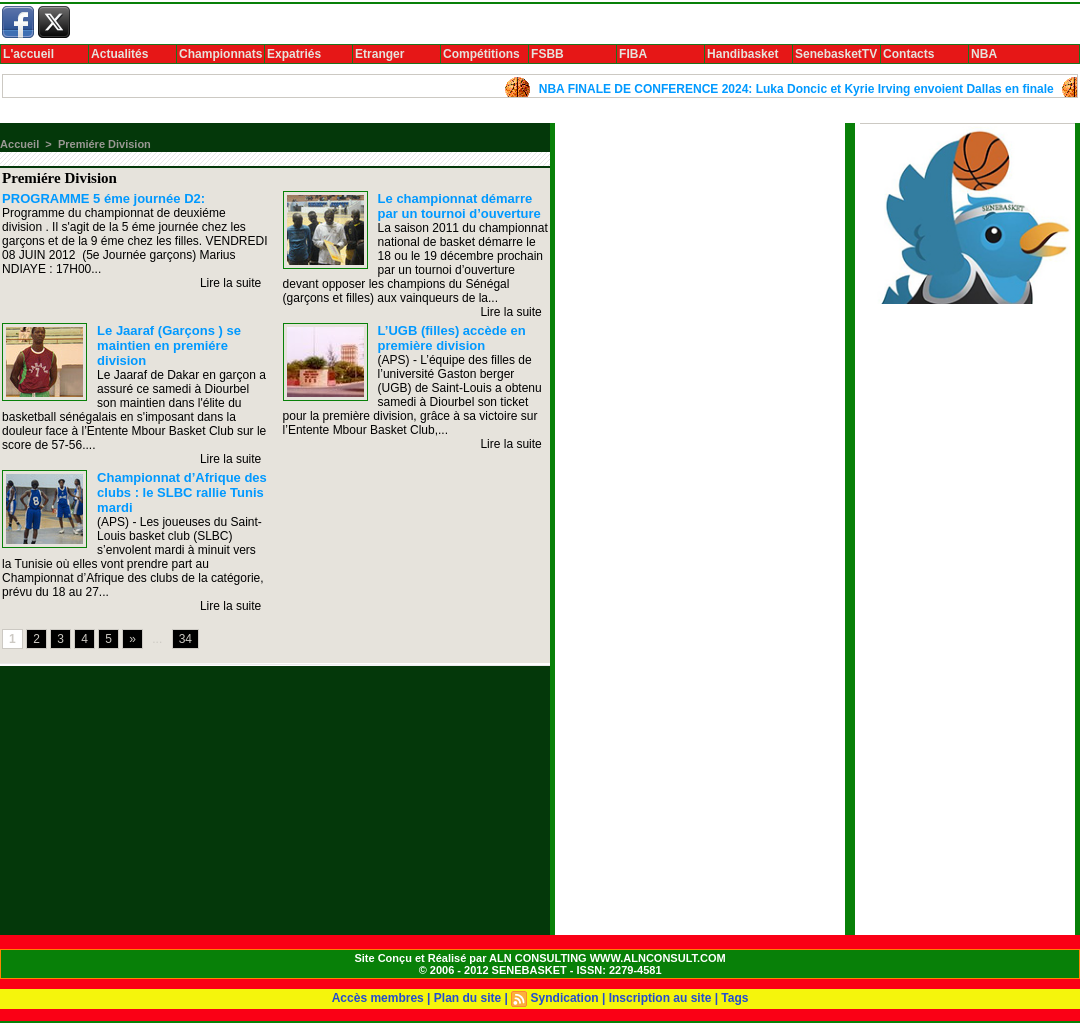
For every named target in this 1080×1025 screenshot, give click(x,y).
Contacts (908, 54)
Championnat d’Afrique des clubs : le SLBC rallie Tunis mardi (182, 492)
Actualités (119, 54)
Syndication (565, 998)
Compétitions (481, 54)
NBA (984, 54)
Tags (734, 998)
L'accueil (28, 54)
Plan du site (467, 998)
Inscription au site (660, 998)
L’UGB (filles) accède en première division (452, 338)
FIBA (633, 54)
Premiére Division (104, 144)
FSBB (547, 54)
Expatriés (294, 54)
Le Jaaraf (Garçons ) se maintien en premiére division (169, 345)
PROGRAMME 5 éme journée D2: (103, 198)
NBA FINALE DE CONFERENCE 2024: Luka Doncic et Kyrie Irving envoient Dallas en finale (813, 89)
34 (185, 639)
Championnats (220, 54)
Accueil (19, 144)
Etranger (379, 54)
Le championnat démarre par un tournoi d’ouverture (459, 206)
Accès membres (378, 998)
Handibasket (742, 54)
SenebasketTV (836, 54)
